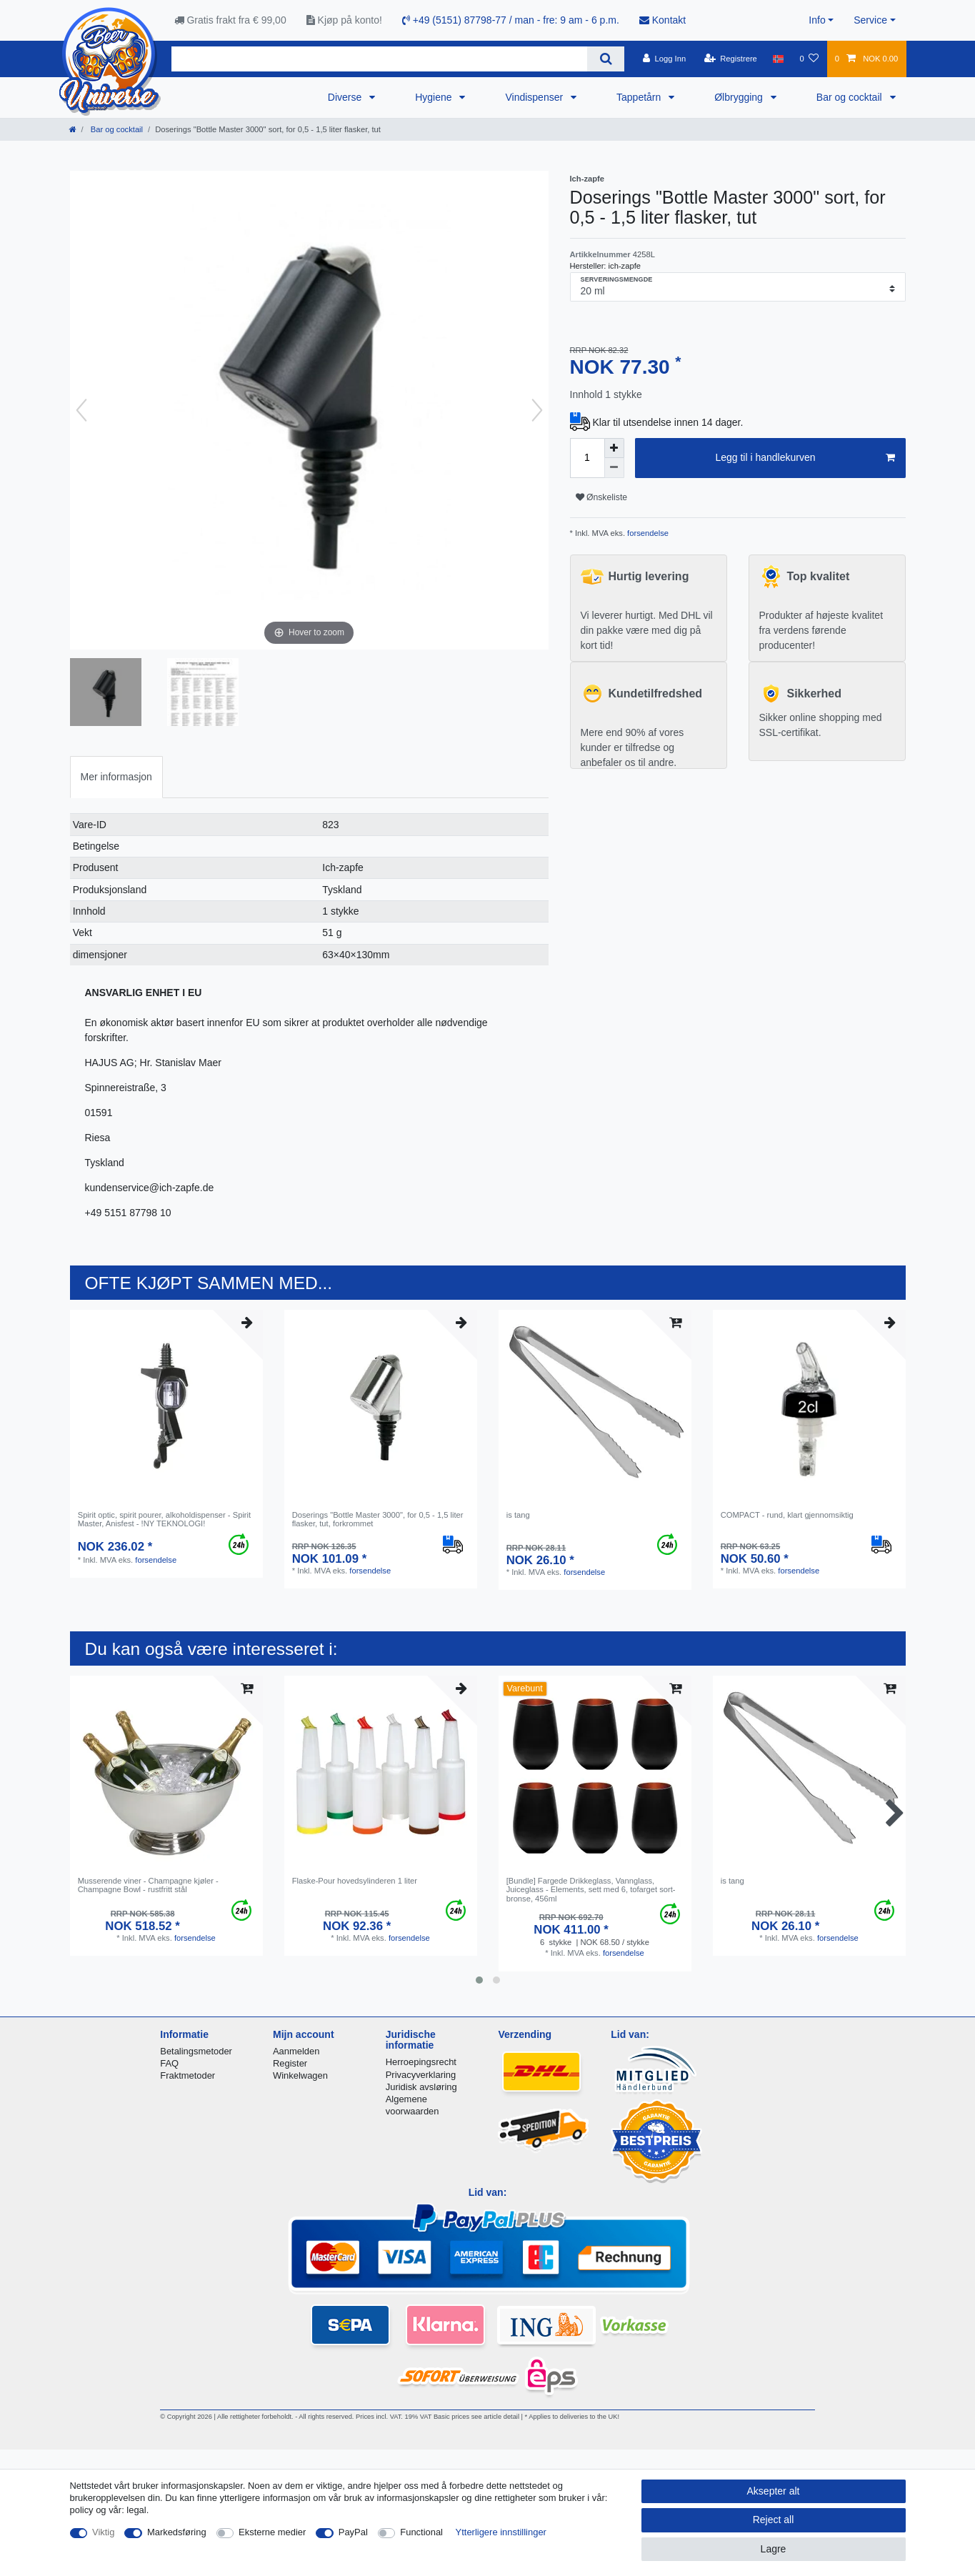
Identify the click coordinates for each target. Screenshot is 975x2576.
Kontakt (662, 20)
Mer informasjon (116, 776)
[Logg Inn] (664, 58)
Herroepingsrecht (421, 2062)
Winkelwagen (300, 2075)
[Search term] (379, 58)
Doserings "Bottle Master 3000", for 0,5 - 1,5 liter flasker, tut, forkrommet (378, 1519)
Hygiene (434, 97)
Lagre (773, 2549)
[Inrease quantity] (614, 448)
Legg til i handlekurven (804, 458)
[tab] (116, 777)
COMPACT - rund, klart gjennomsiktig (787, 1515)
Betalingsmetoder (196, 2051)
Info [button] (817, 20)
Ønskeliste (602, 497)
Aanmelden (296, 2051)
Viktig (103, 2532)
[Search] (605, 58)
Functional (421, 2532)
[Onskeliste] (808, 58)
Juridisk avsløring (421, 2087)
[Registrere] (730, 58)
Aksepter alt (773, 2491)
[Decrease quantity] (614, 468)
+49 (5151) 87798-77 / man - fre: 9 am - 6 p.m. (510, 20)
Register (290, 2063)
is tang (518, 1515)
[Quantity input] (587, 458)
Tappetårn (640, 97)
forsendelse (647, 533)
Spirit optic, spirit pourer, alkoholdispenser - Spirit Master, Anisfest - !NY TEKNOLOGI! (164, 1519)
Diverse (346, 97)
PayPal (353, 2532)
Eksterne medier (272, 2532)
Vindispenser (535, 97)
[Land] (778, 58)
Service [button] (870, 20)
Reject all (773, 2519)
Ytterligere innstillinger (501, 2532)
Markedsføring (176, 2532)
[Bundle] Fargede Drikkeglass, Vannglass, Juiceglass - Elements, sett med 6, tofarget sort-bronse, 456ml (591, 1889)
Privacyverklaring (421, 2074)
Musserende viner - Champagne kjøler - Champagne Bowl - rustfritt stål (148, 1885)
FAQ (169, 2063)
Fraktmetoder (187, 2075)
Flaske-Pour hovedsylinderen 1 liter (354, 1880)
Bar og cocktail (850, 97)
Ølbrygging (740, 97)
